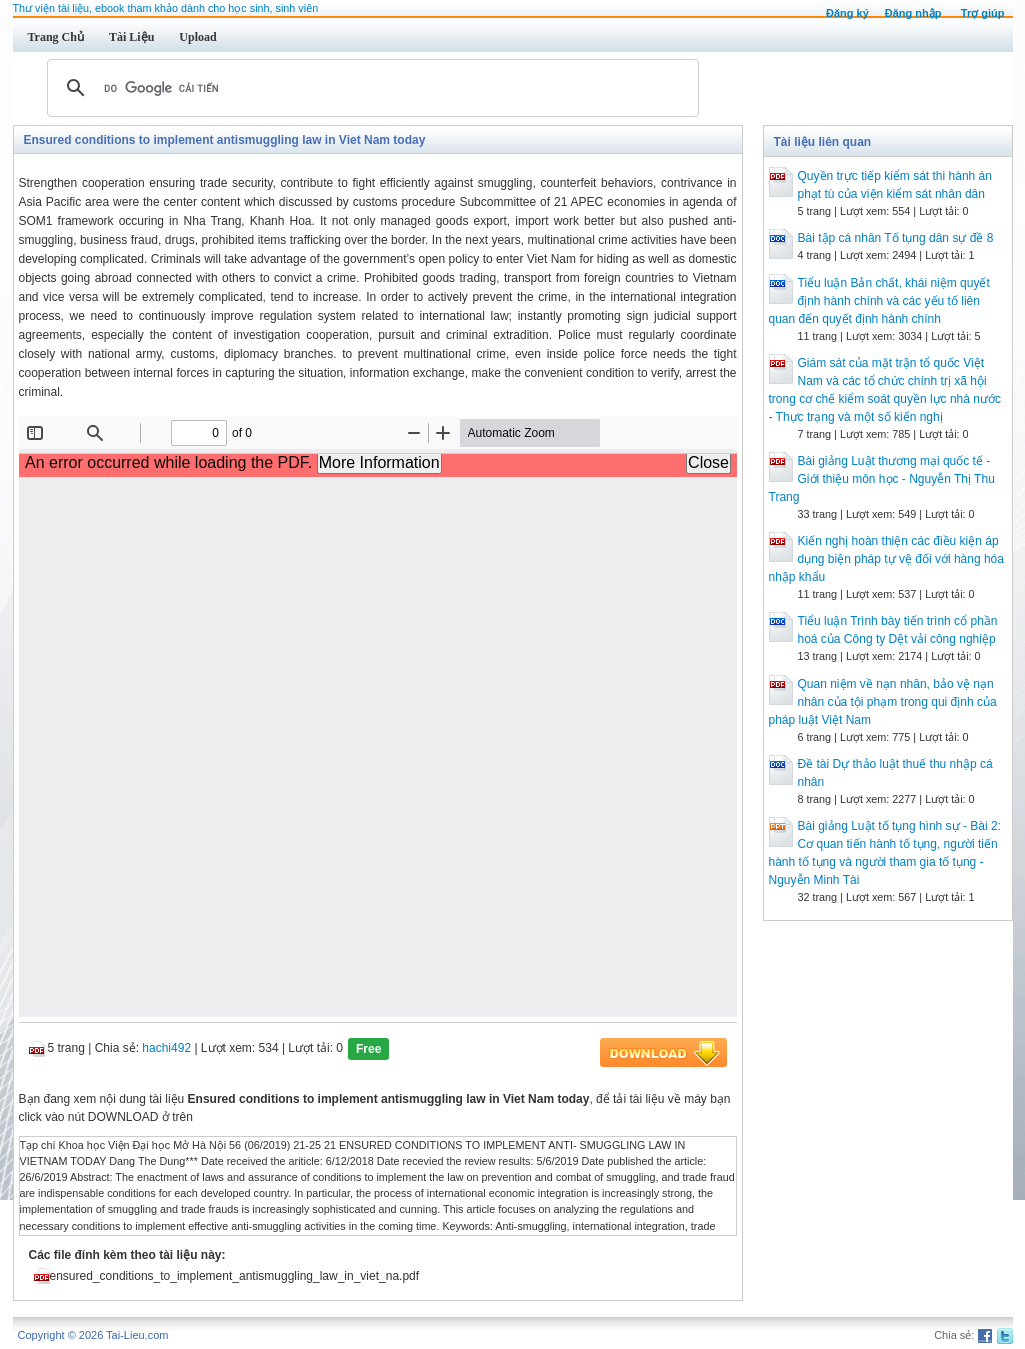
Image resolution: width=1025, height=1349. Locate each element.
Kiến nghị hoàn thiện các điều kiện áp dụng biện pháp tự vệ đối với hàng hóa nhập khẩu (886, 559)
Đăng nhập (913, 13)
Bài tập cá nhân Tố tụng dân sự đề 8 (896, 238)
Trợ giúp (983, 13)
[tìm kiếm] (370, 88)
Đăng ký (847, 13)
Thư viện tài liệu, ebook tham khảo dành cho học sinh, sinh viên (166, 8)
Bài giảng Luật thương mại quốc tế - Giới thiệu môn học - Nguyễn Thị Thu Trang (882, 479)
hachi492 (166, 1048)
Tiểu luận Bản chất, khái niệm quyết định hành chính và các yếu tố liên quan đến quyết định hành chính (879, 301)
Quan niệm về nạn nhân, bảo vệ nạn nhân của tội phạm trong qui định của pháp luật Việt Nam (883, 702)
